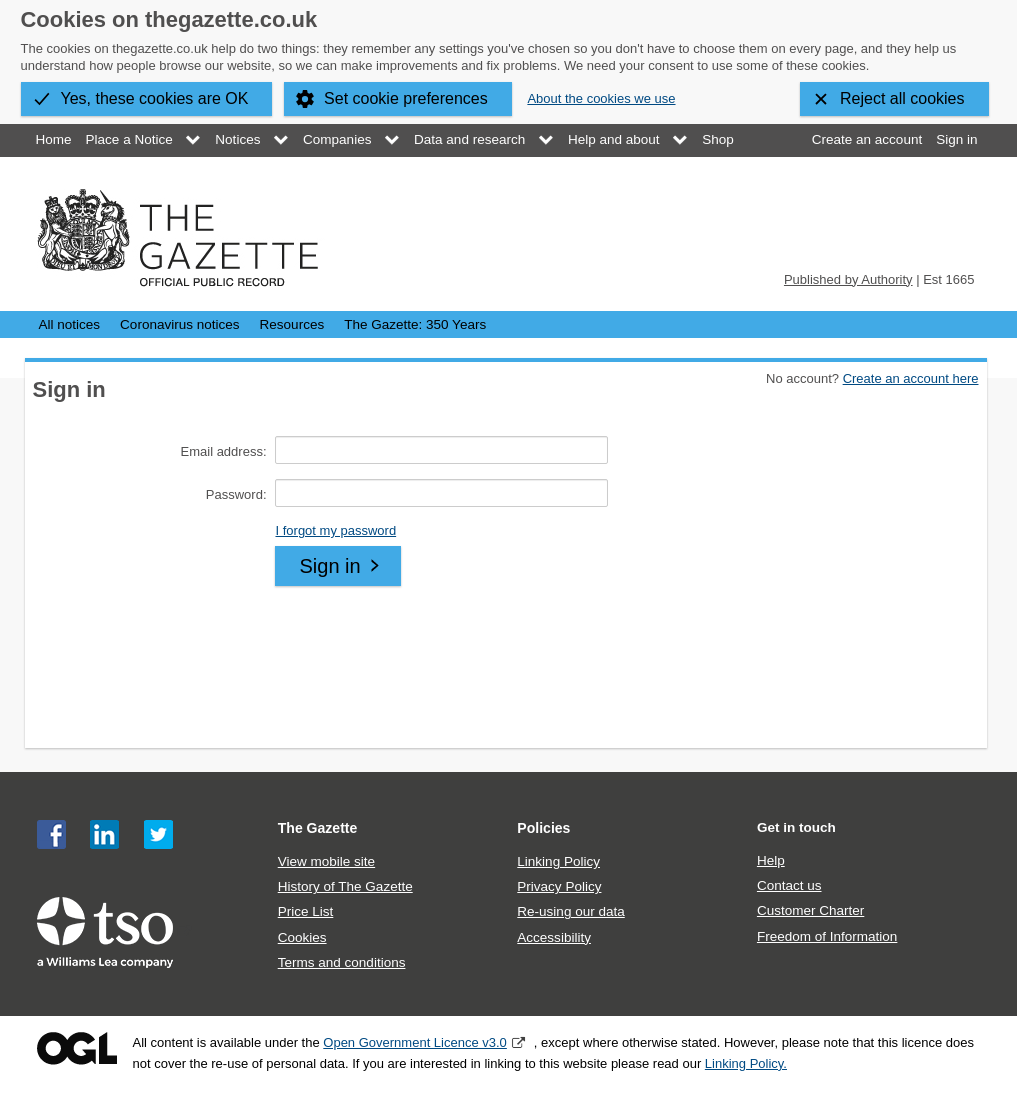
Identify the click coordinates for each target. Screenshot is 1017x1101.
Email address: (224, 451)
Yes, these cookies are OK (155, 98)
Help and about (614, 139)
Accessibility (554, 937)
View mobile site (326, 861)
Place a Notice (129, 139)
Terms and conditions (342, 962)
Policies (543, 828)
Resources (292, 324)
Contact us (789, 885)
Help (771, 860)
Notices (237, 139)
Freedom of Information (827, 936)
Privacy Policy (559, 886)
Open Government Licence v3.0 (415, 1042)
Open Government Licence (77, 1048)
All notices (70, 324)
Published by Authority (848, 279)
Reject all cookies (902, 98)
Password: (236, 494)
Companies (337, 139)
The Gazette (318, 828)
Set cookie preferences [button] (406, 98)
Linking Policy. (746, 1063)
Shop (718, 139)
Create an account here (911, 378)
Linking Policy (558, 861)
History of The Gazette (345, 886)
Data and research (469, 139)
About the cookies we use (601, 98)
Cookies (302, 937)
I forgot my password (335, 530)
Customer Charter (810, 910)
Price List (306, 911)
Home (54, 139)
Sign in (956, 139)
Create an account (867, 139)
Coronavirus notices (179, 324)
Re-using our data (570, 911)
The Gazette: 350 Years (415, 324)
